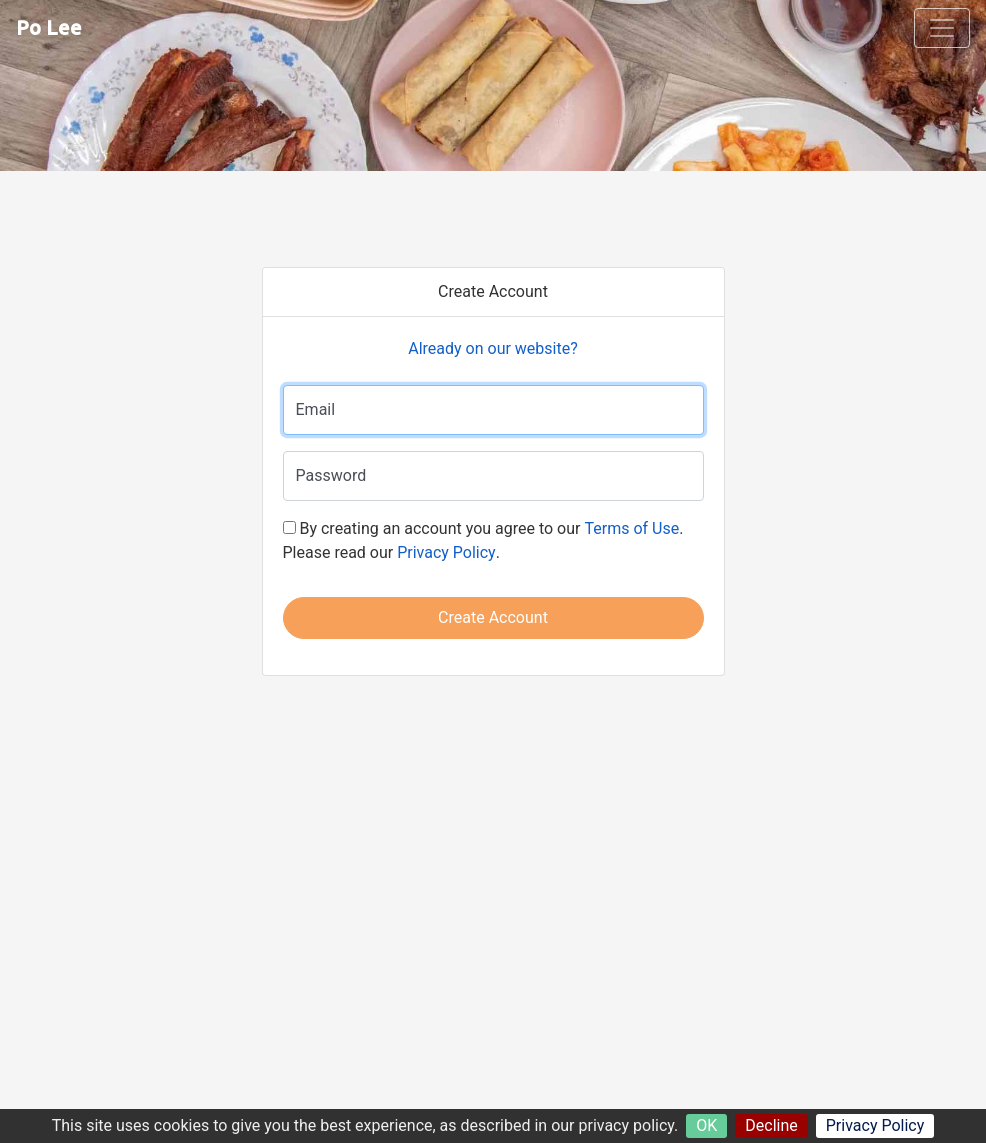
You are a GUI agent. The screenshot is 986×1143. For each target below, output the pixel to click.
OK (706, 1125)
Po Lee (49, 27)
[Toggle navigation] (942, 28)
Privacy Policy (875, 1125)
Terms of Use (631, 528)
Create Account (493, 617)
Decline (771, 1125)
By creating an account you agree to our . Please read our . (483, 541)
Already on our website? (493, 348)
